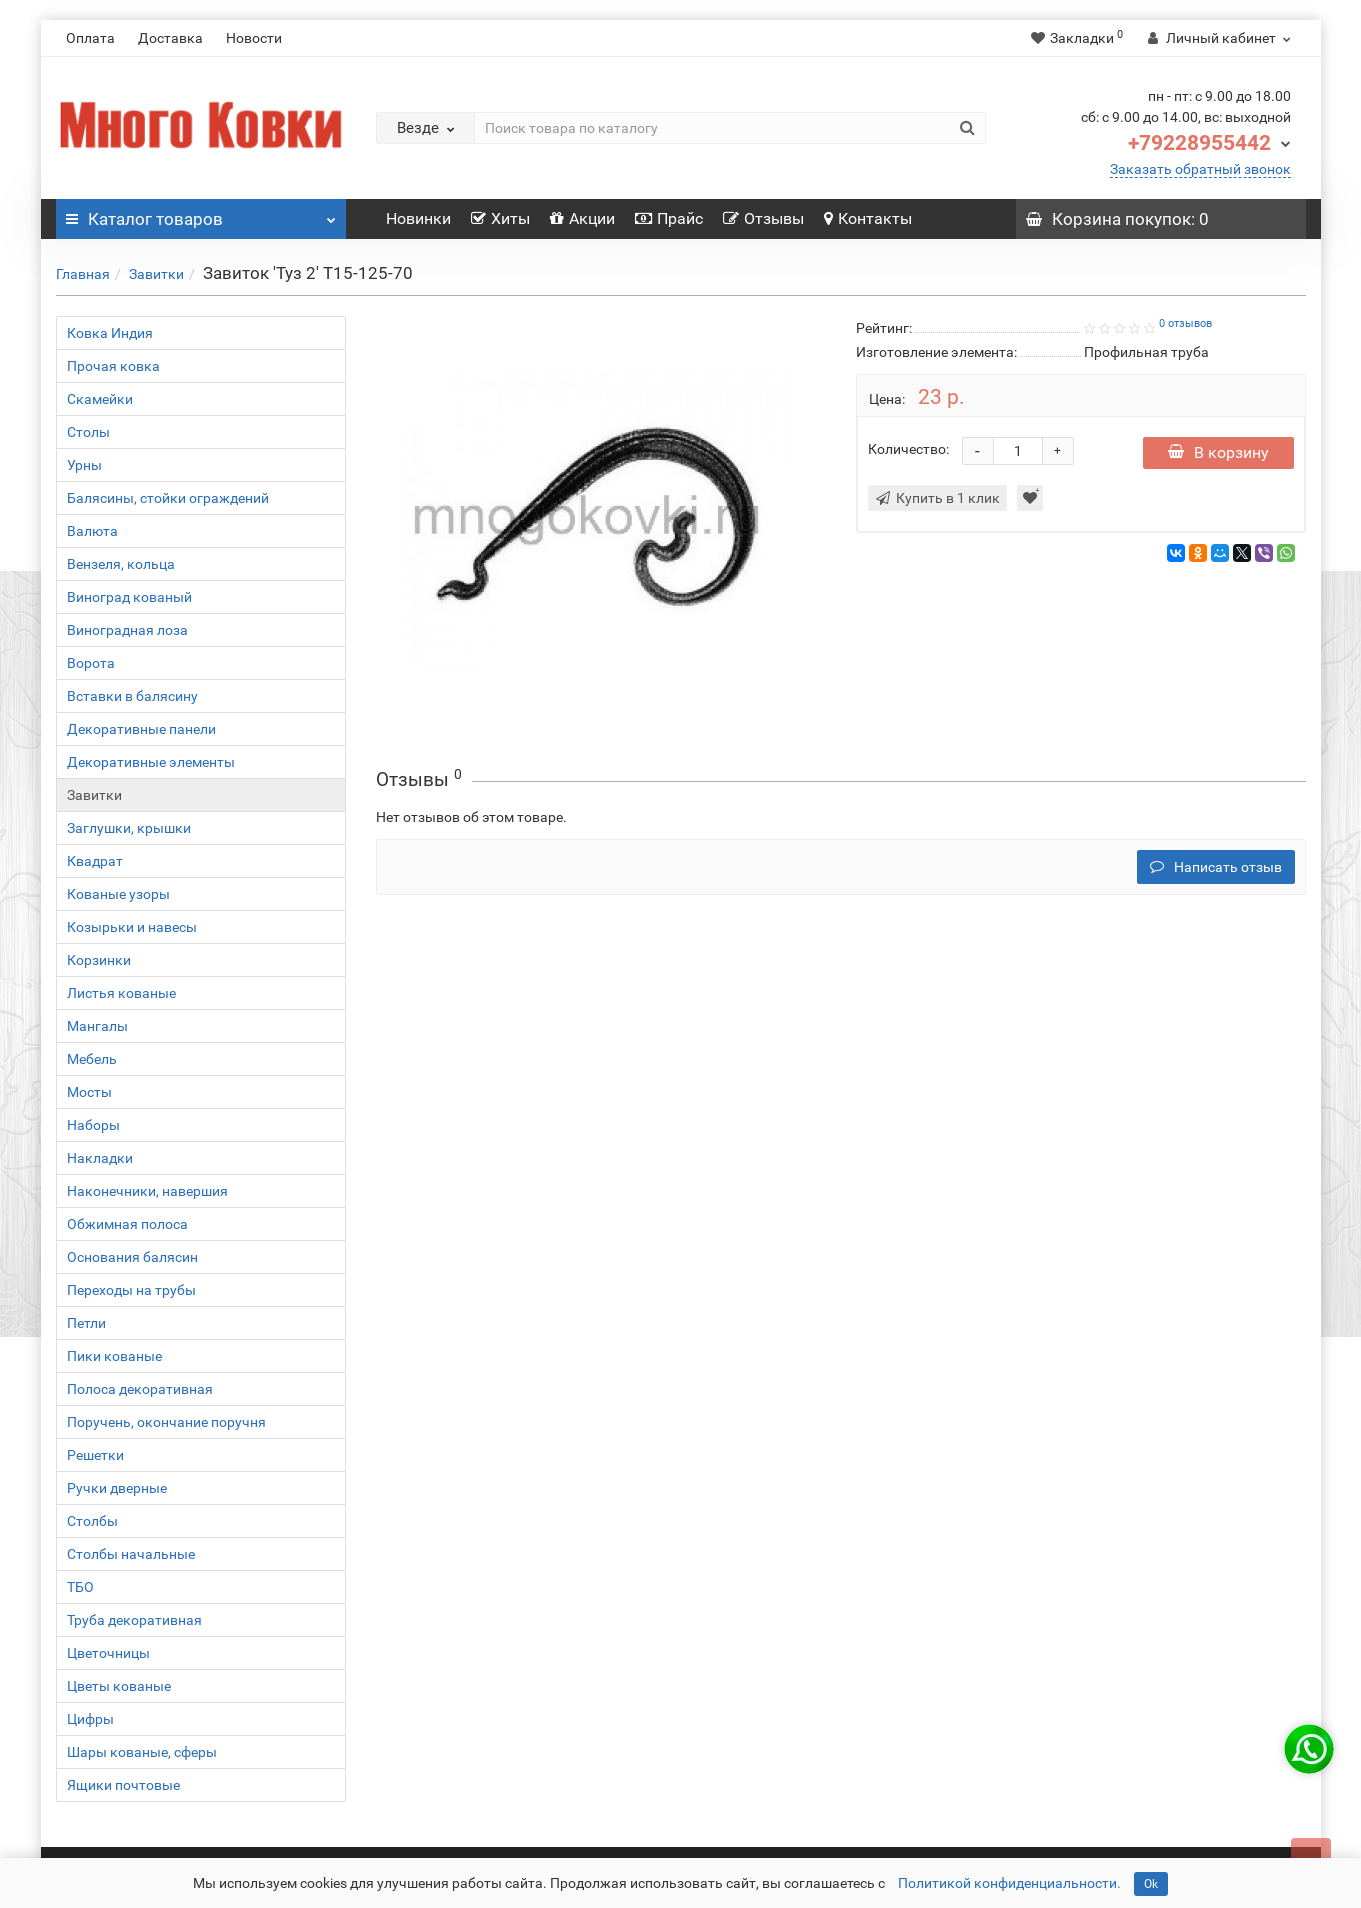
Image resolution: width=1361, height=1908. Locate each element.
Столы (88, 432)
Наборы (93, 1125)
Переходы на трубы (131, 1290)
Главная (83, 274)
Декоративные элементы (151, 762)
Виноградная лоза (127, 630)
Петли (86, 1323)
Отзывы (763, 218)
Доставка (170, 38)
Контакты (868, 218)
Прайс (669, 218)
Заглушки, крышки (129, 828)
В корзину (1218, 452)
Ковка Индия (110, 333)
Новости (254, 38)
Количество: (908, 449)
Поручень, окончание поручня (166, 1422)
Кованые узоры (118, 894)
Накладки (100, 1158)
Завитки (156, 274)
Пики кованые (114, 1356)
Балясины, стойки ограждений (168, 498)
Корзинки (99, 960)
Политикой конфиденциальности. (1009, 1883)
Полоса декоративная (140, 1389)
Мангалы (97, 1026)
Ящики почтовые (123, 1785)
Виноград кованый (129, 597)
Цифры (90, 1719)
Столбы (92, 1521)
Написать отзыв (1216, 867)
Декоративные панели (141, 729)
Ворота (91, 663)
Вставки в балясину (132, 696)
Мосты (89, 1092)
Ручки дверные (117, 1488)
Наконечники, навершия (147, 1191)
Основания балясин (132, 1257)
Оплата (90, 38)
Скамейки (100, 399)
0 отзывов (1185, 323)
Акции (582, 218)
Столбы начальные (131, 1554)
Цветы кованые (119, 1686)
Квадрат (95, 861)
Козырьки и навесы (132, 927)
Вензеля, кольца (121, 564)
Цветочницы (108, 1653)
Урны (84, 465)
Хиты (500, 218)
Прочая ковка (113, 366)
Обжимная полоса (127, 1224)
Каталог (201, 214)
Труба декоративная (134, 1620)
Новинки (418, 218)
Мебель (92, 1059)
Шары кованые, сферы (142, 1752)
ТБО (80, 1587)
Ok (1151, 1884)
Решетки (95, 1455)
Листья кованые (121, 993)
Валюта (92, 531)
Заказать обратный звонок (1200, 169)
